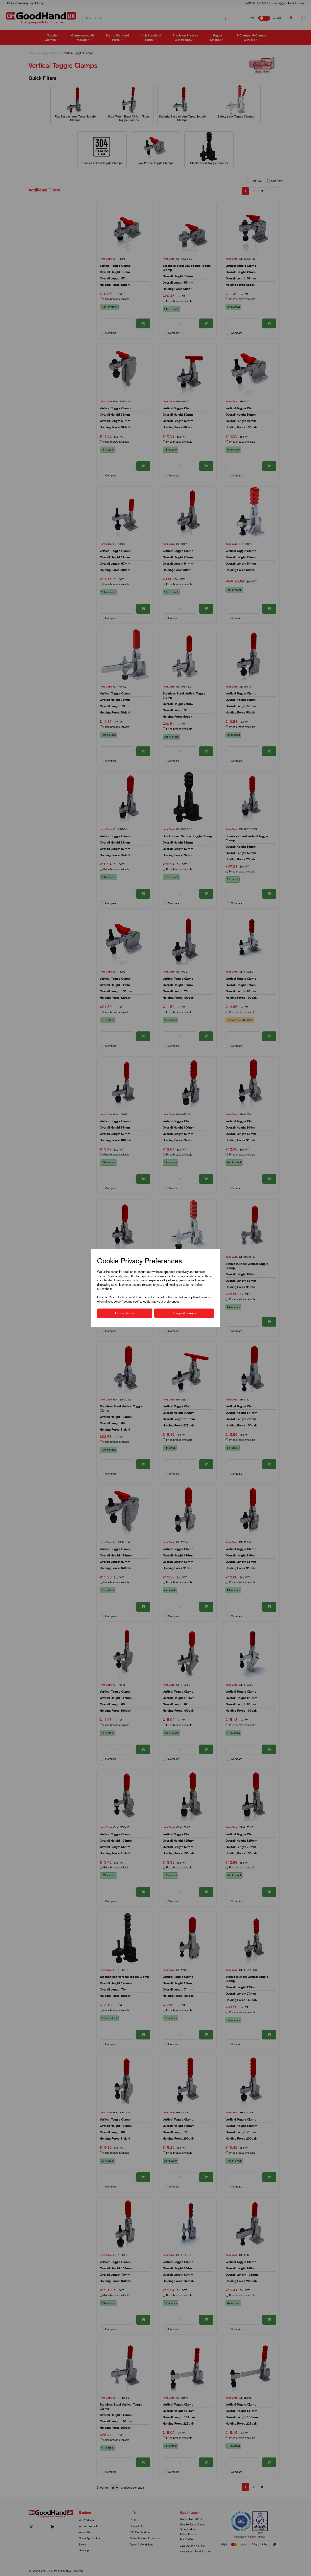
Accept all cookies (184, 1313)
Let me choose (124, 1313)
